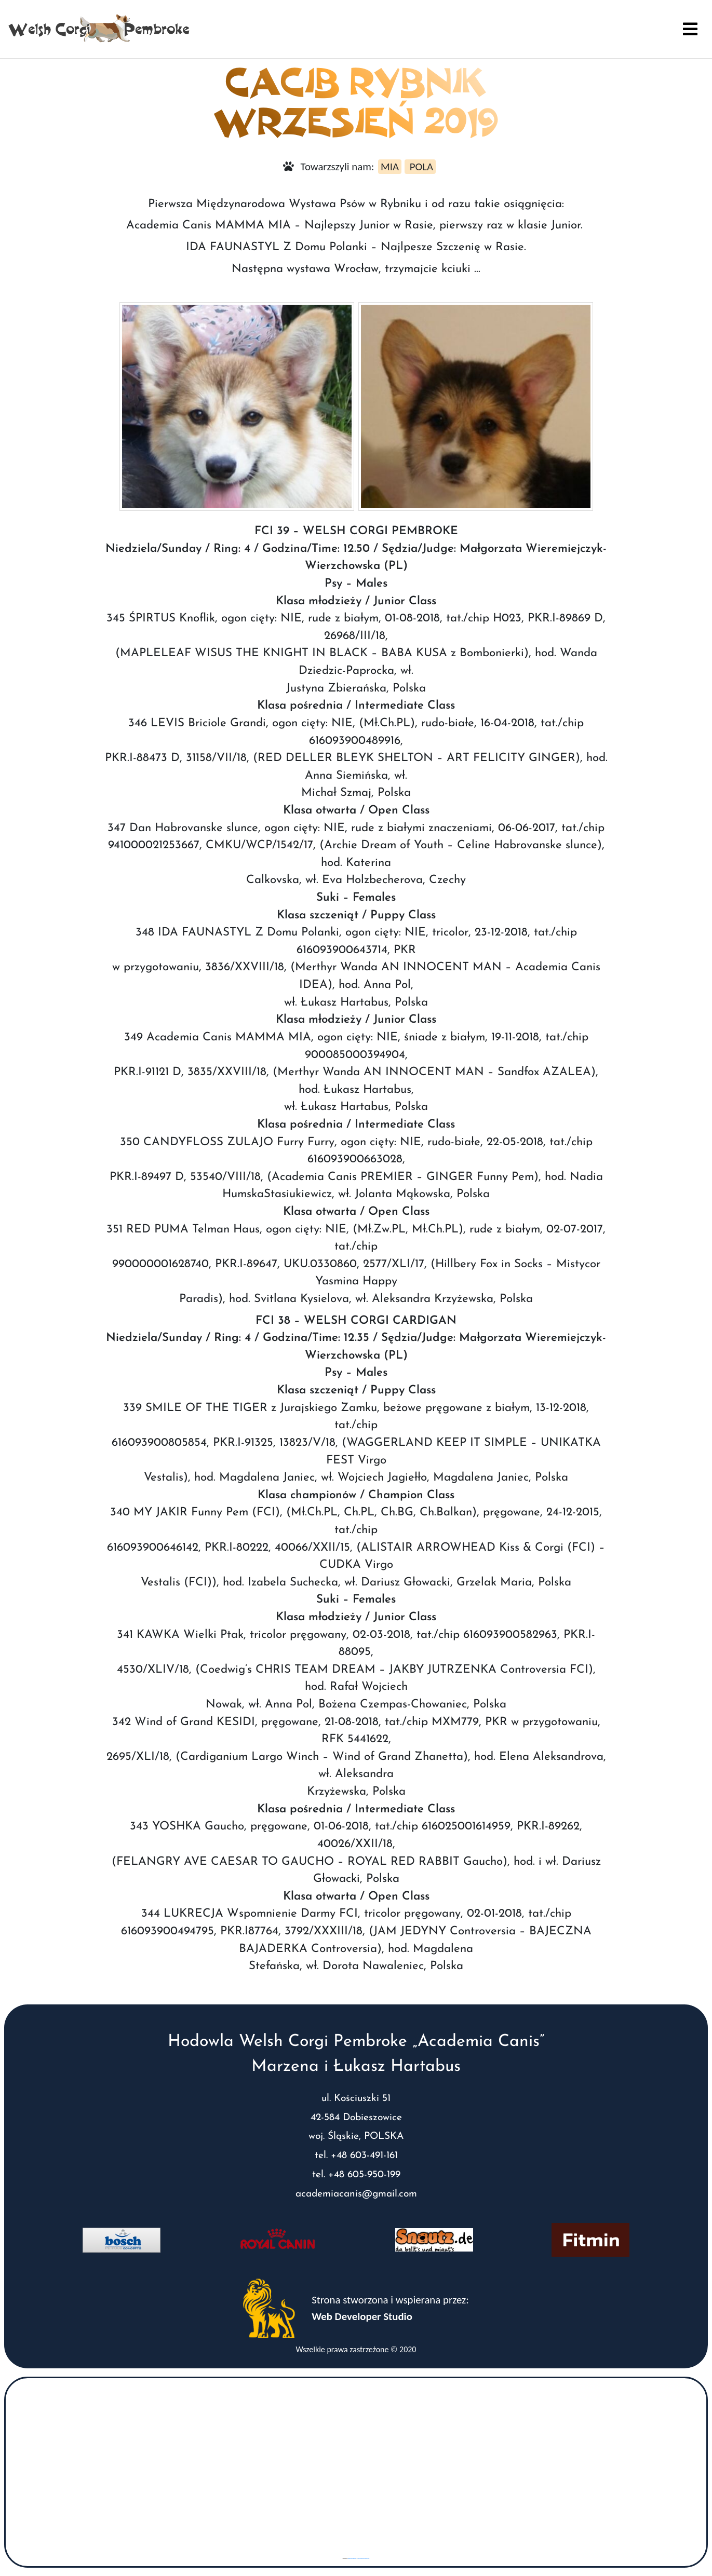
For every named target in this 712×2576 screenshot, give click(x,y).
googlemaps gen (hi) (352, 2558)
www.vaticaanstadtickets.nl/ (363, 2558)
